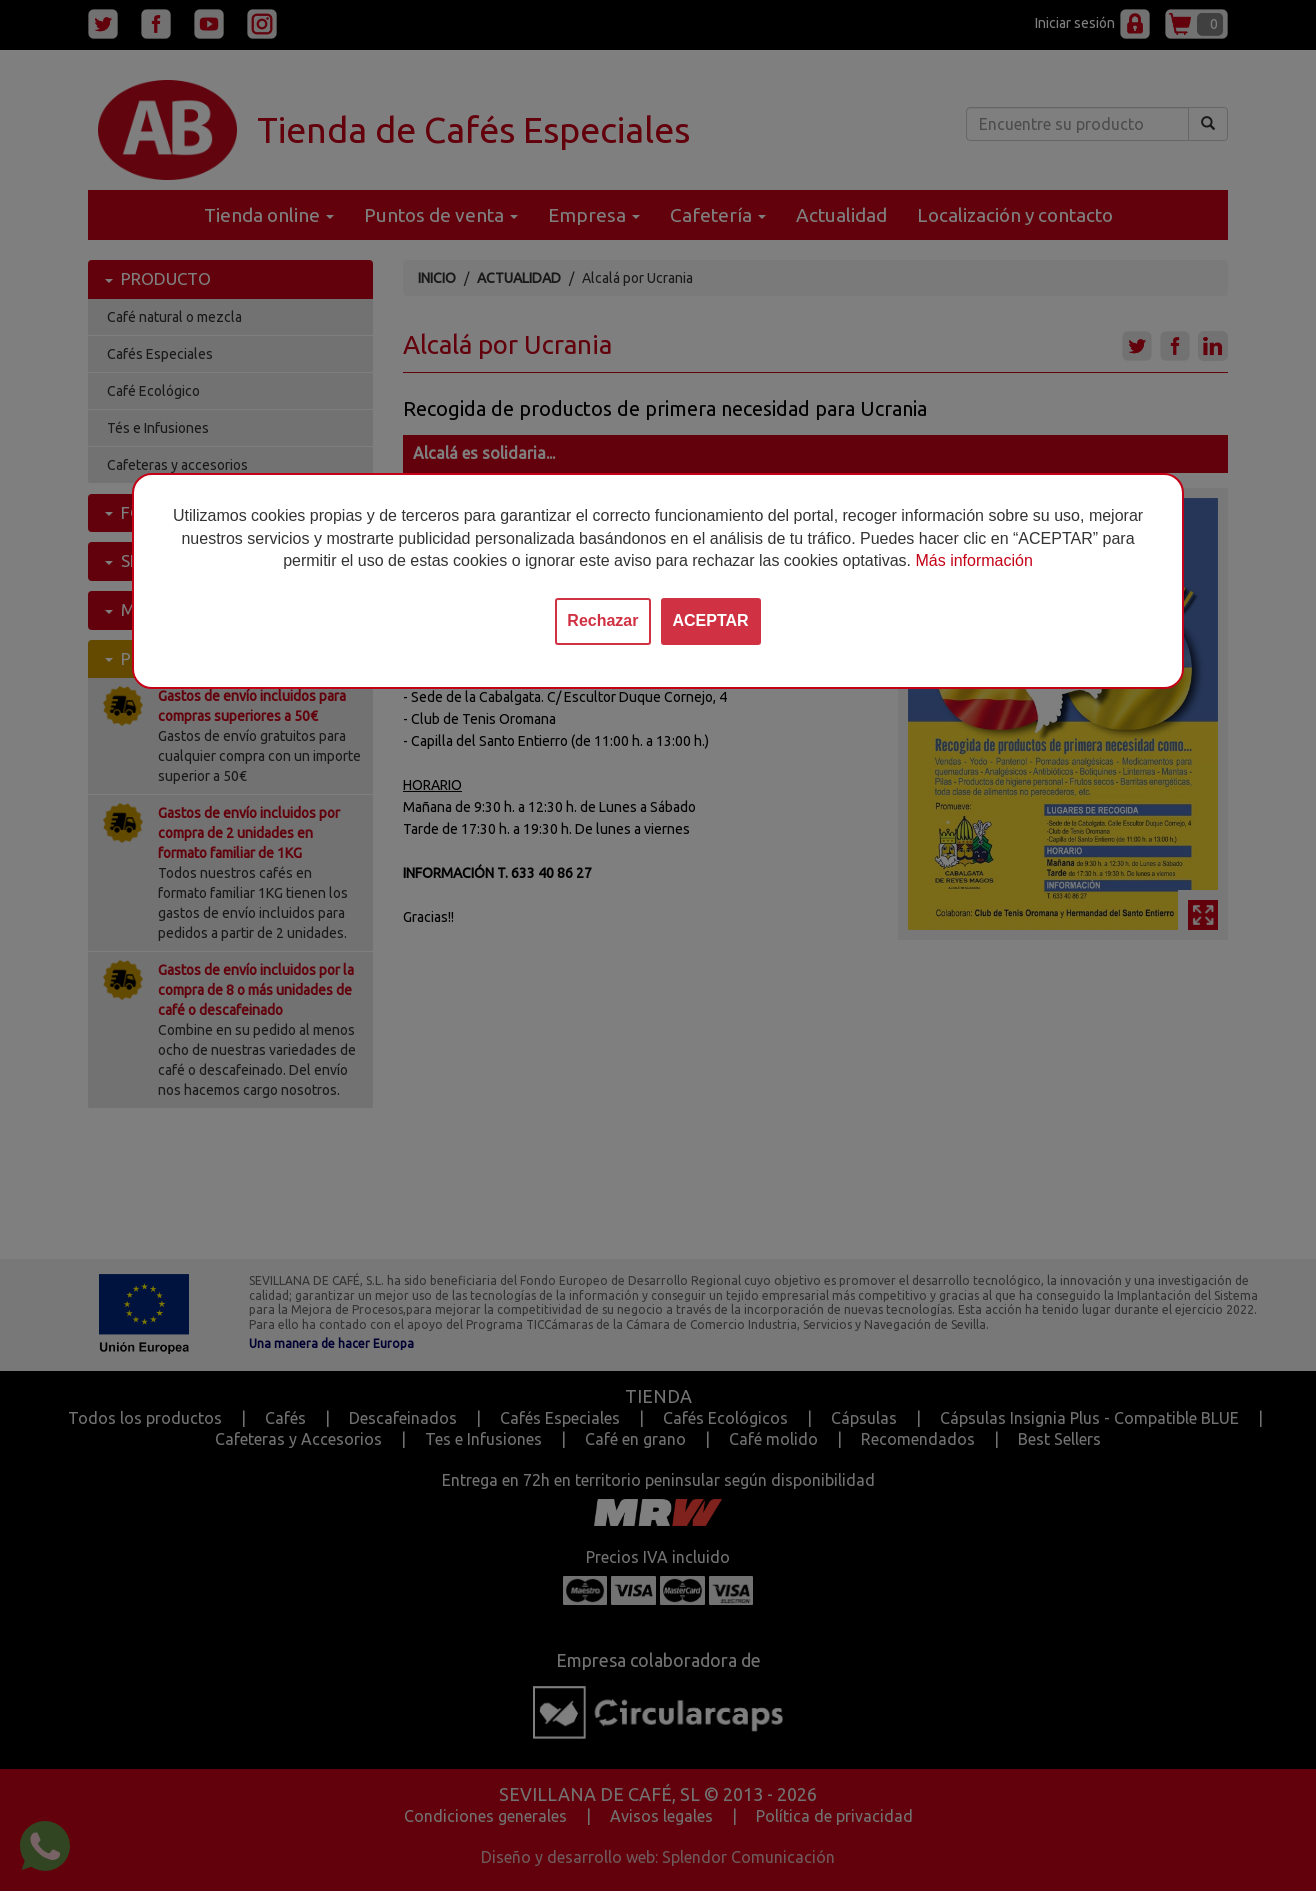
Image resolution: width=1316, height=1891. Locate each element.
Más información (973, 560)
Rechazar (602, 620)
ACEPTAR (711, 620)
